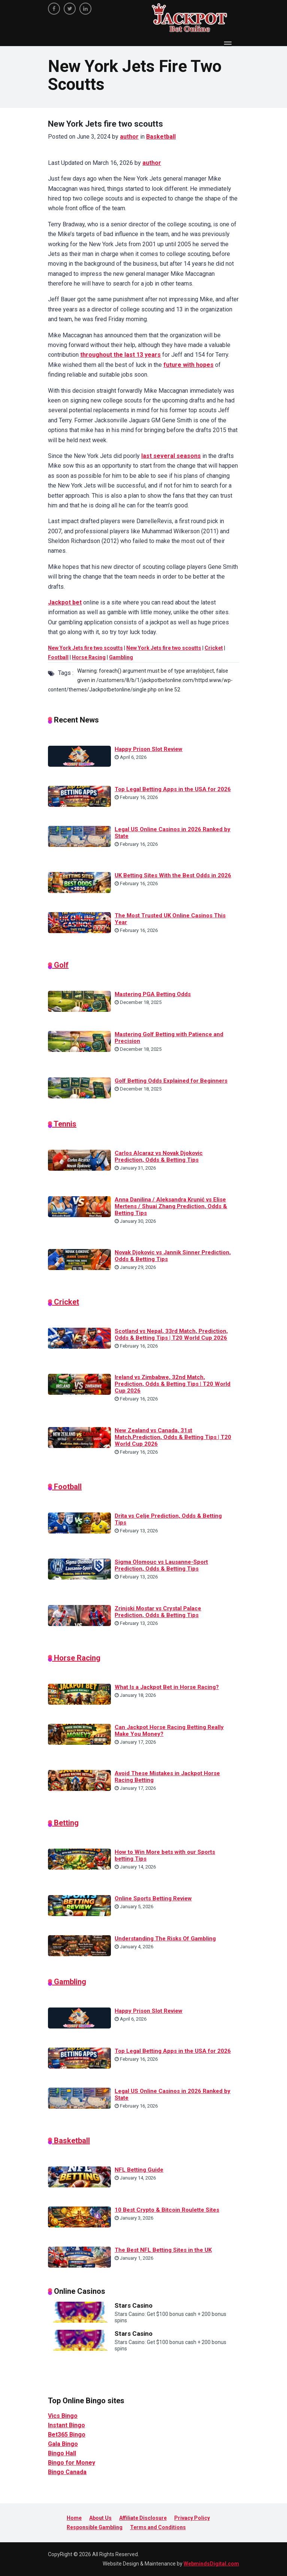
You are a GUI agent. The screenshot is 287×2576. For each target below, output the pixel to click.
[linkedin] (85, 9)
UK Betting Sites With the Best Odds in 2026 (173, 875)
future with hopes (188, 364)
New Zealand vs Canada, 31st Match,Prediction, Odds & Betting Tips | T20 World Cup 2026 (173, 1437)
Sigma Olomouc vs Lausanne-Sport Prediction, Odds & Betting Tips (161, 1565)
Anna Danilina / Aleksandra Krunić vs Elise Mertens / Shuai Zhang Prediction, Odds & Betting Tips (171, 1206)
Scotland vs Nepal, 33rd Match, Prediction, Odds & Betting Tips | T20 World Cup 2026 (171, 1334)
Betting (65, 1822)
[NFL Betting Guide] (79, 2176)
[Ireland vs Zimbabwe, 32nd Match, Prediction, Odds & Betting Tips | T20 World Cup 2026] (79, 1384)
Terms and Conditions (158, 2527)
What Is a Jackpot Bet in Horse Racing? (167, 1687)
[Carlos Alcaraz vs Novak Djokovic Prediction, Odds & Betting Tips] (79, 1160)
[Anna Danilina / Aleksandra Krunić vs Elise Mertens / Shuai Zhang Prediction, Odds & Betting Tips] (79, 1206)
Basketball (161, 136)
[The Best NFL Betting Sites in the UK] (79, 2256)
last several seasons (171, 455)
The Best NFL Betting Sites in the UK (163, 2250)
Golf (60, 964)
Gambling (121, 657)
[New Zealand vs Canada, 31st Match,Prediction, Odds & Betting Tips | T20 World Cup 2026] (79, 1437)
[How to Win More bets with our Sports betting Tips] (79, 1859)
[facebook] (54, 9)
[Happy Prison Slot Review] (79, 755)
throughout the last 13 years (120, 354)
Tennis (64, 1123)
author (129, 136)
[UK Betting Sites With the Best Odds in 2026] (79, 882)
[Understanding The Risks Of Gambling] (79, 1945)
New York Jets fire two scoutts (85, 648)
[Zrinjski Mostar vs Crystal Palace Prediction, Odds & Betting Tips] (79, 1615)
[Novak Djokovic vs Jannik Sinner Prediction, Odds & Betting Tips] (79, 1259)
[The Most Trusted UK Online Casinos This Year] (79, 922)
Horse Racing (89, 657)
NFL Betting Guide (139, 2169)
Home (74, 2518)
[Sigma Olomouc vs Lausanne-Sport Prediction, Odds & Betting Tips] (79, 1569)
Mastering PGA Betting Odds (153, 994)
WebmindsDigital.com (211, 2564)
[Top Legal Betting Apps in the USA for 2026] (79, 796)
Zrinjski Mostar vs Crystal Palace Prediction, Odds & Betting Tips (158, 1612)
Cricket (214, 648)
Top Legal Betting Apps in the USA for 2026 (173, 789)
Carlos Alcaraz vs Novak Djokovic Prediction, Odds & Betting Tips (159, 1156)
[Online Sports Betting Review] (79, 1905)
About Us (100, 2518)
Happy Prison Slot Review (148, 749)
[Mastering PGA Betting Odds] (79, 1001)
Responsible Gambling (95, 2527)
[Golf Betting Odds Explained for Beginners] (79, 1087)
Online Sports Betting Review (153, 1898)
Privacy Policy (192, 2518)
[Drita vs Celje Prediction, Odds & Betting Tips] (79, 1523)
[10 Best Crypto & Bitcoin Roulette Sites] (79, 2216)
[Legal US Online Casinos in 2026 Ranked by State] (79, 836)
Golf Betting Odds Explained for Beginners (171, 1080)
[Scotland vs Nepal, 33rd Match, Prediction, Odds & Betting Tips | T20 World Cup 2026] (79, 1338)
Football (58, 657)
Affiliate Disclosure (143, 2518)
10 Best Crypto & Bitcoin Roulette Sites (167, 2210)
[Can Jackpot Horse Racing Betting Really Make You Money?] (79, 1734)
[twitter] (70, 9)
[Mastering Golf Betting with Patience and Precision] (79, 1041)
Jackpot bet (65, 602)
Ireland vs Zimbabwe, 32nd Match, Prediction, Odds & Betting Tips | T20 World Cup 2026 (172, 1384)
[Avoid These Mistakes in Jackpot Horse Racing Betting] (79, 1780)
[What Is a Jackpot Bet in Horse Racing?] (79, 1694)
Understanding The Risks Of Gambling (165, 1938)
